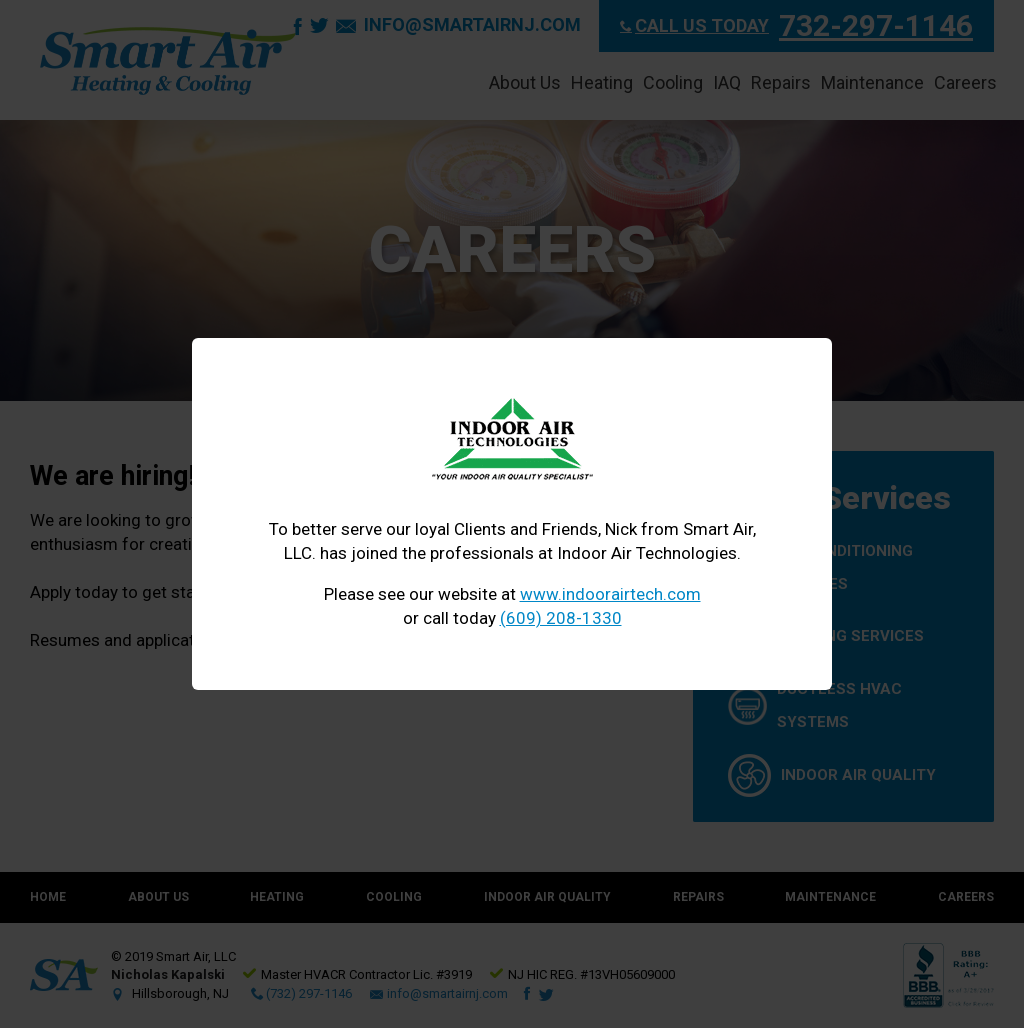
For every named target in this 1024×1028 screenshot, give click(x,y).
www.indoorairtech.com (610, 594)
